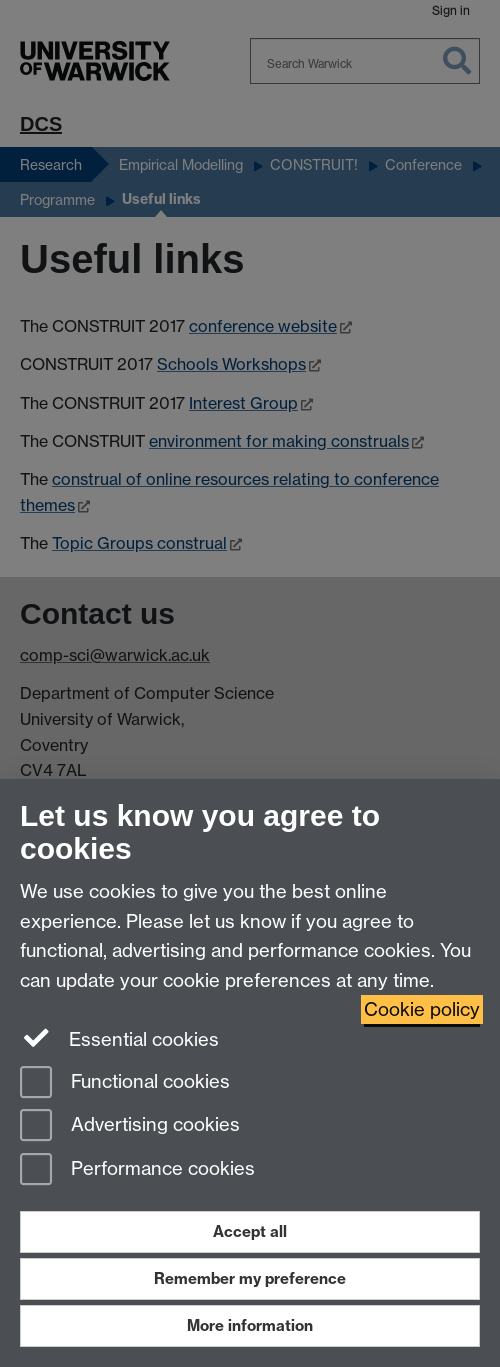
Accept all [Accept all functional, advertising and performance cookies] (250, 1231)
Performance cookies (137, 1170)
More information (250, 1325)
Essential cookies (119, 1038)
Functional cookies (125, 1083)
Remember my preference (250, 1278)
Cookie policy (422, 1009)
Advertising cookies (130, 1126)
